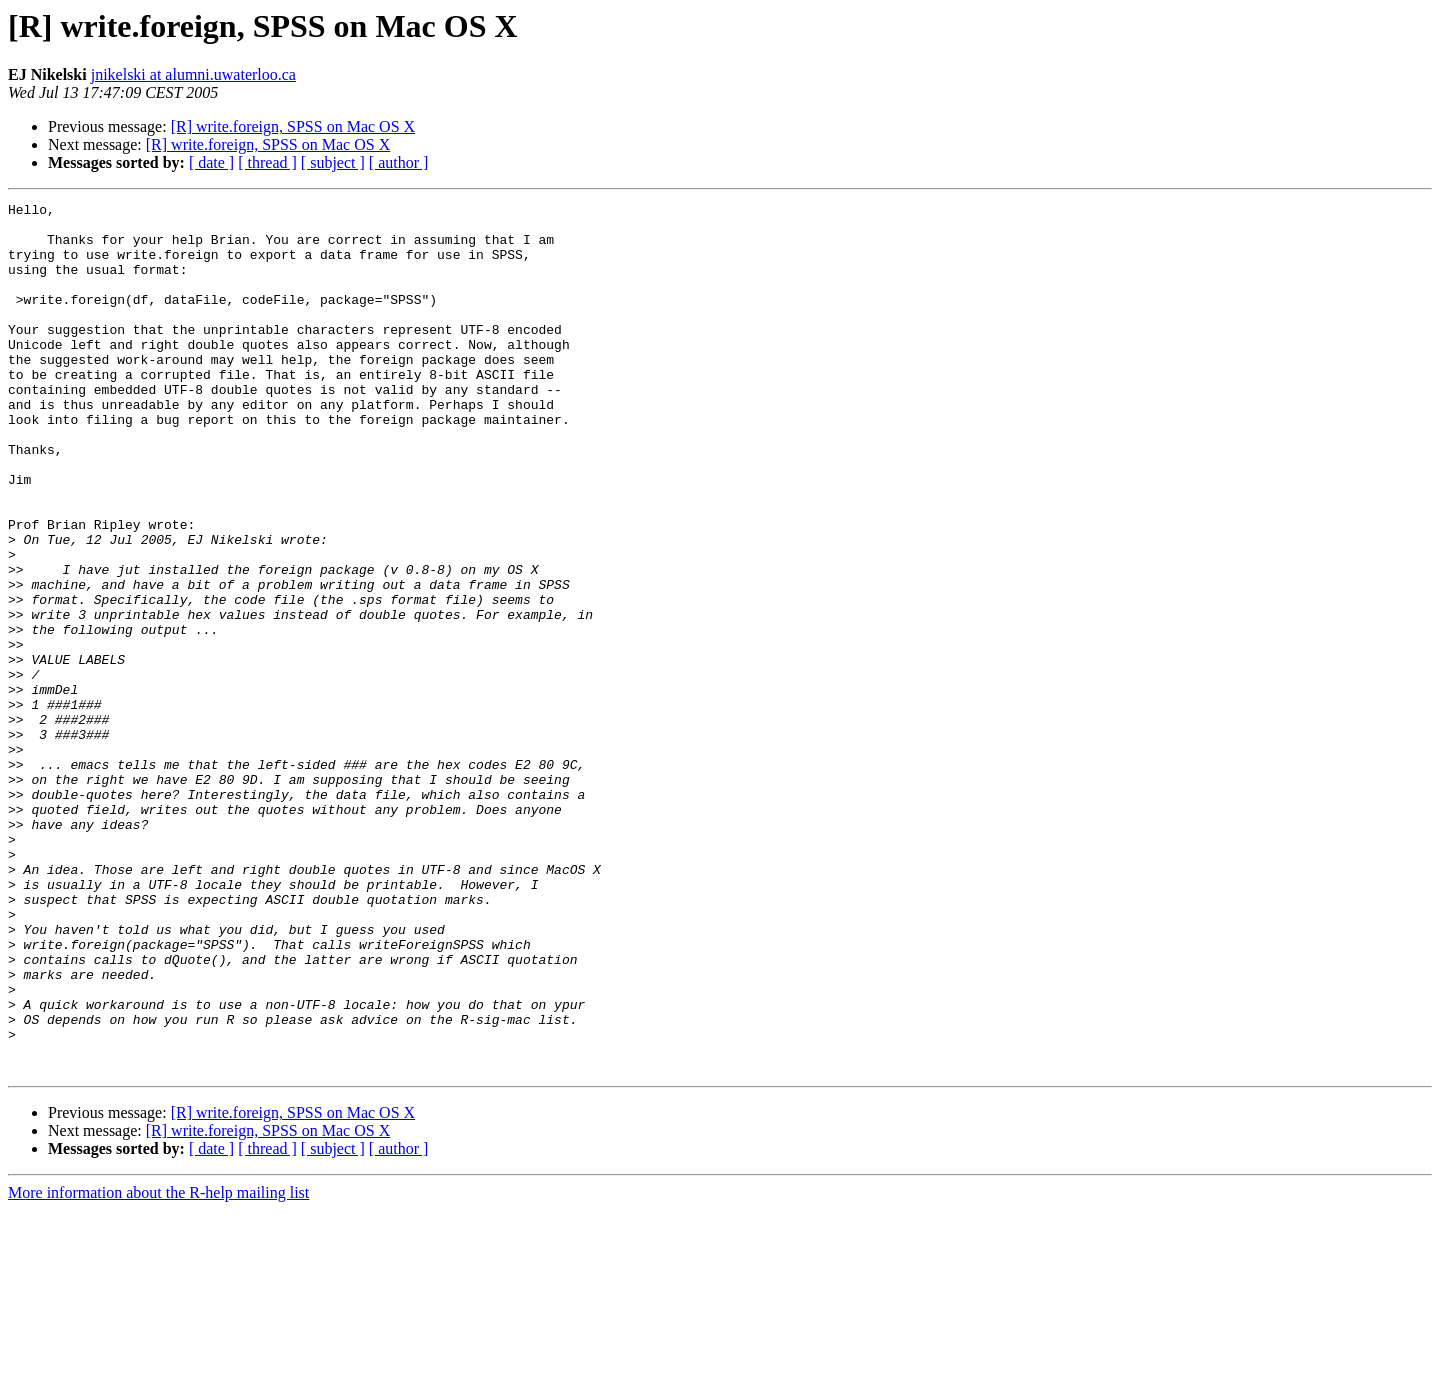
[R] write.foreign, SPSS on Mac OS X (293, 126)
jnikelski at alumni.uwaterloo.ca (193, 74)
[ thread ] (267, 162)
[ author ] (399, 162)
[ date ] (211, 162)
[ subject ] (333, 162)
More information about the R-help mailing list (158, 1366)
